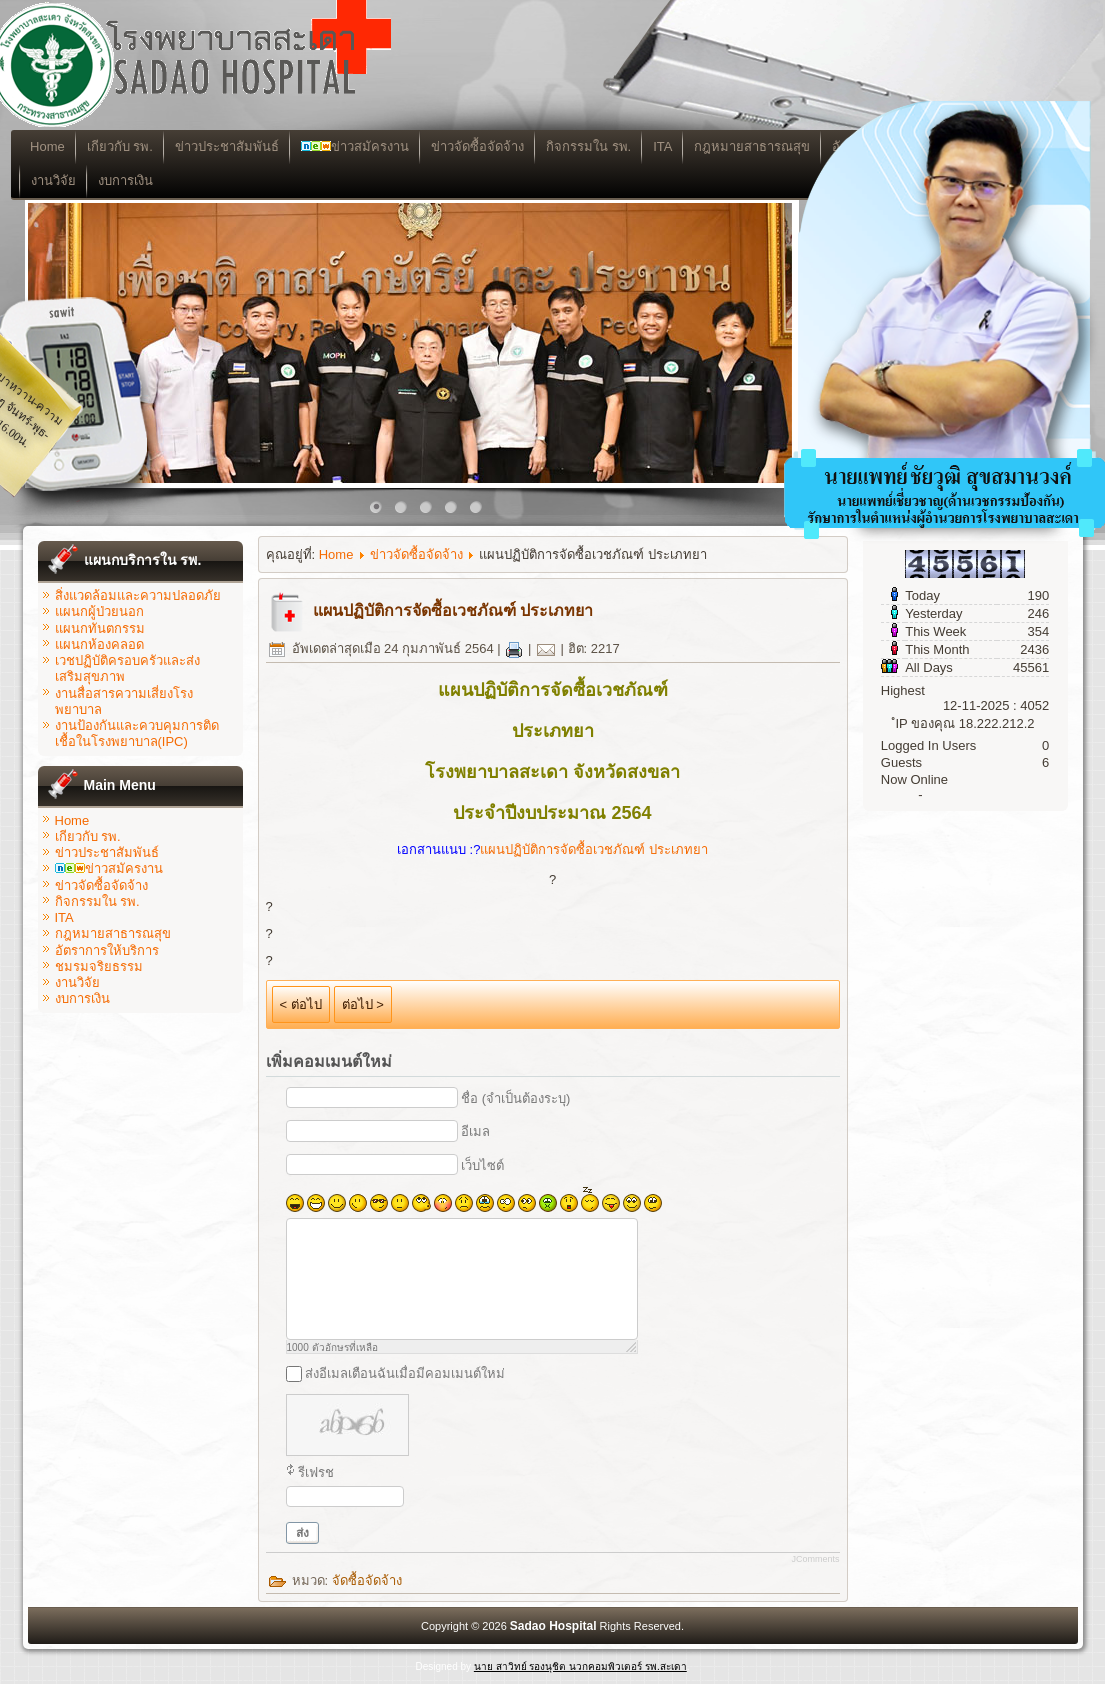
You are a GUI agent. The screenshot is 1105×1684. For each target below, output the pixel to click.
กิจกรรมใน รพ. (599, 146)
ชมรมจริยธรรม (99, 966)
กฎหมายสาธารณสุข (113, 933)
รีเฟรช (316, 1472)
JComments (815, 1559)
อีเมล (475, 1131)
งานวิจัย (65, 180)
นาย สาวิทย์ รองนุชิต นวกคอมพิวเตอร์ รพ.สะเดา (580, 1666)
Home (59, 146)
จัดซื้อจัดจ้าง (367, 1580)
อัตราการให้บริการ (107, 950)
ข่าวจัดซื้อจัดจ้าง (488, 146)
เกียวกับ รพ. (131, 146)
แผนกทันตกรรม (100, 628)
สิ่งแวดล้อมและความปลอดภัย (138, 595)
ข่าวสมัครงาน (366, 146)
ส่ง (302, 1533)
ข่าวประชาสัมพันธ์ (238, 146)
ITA (674, 146)
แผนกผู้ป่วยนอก (99, 611)
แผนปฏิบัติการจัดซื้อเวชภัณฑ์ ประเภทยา (453, 610)
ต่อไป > (363, 1004)
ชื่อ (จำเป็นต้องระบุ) (515, 1098)
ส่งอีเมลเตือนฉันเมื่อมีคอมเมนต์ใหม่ (405, 1373)
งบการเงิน (137, 180)
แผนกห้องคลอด (99, 644)
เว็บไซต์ (482, 1165)
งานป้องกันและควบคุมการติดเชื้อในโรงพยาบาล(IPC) (137, 733)
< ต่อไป (301, 1004)
